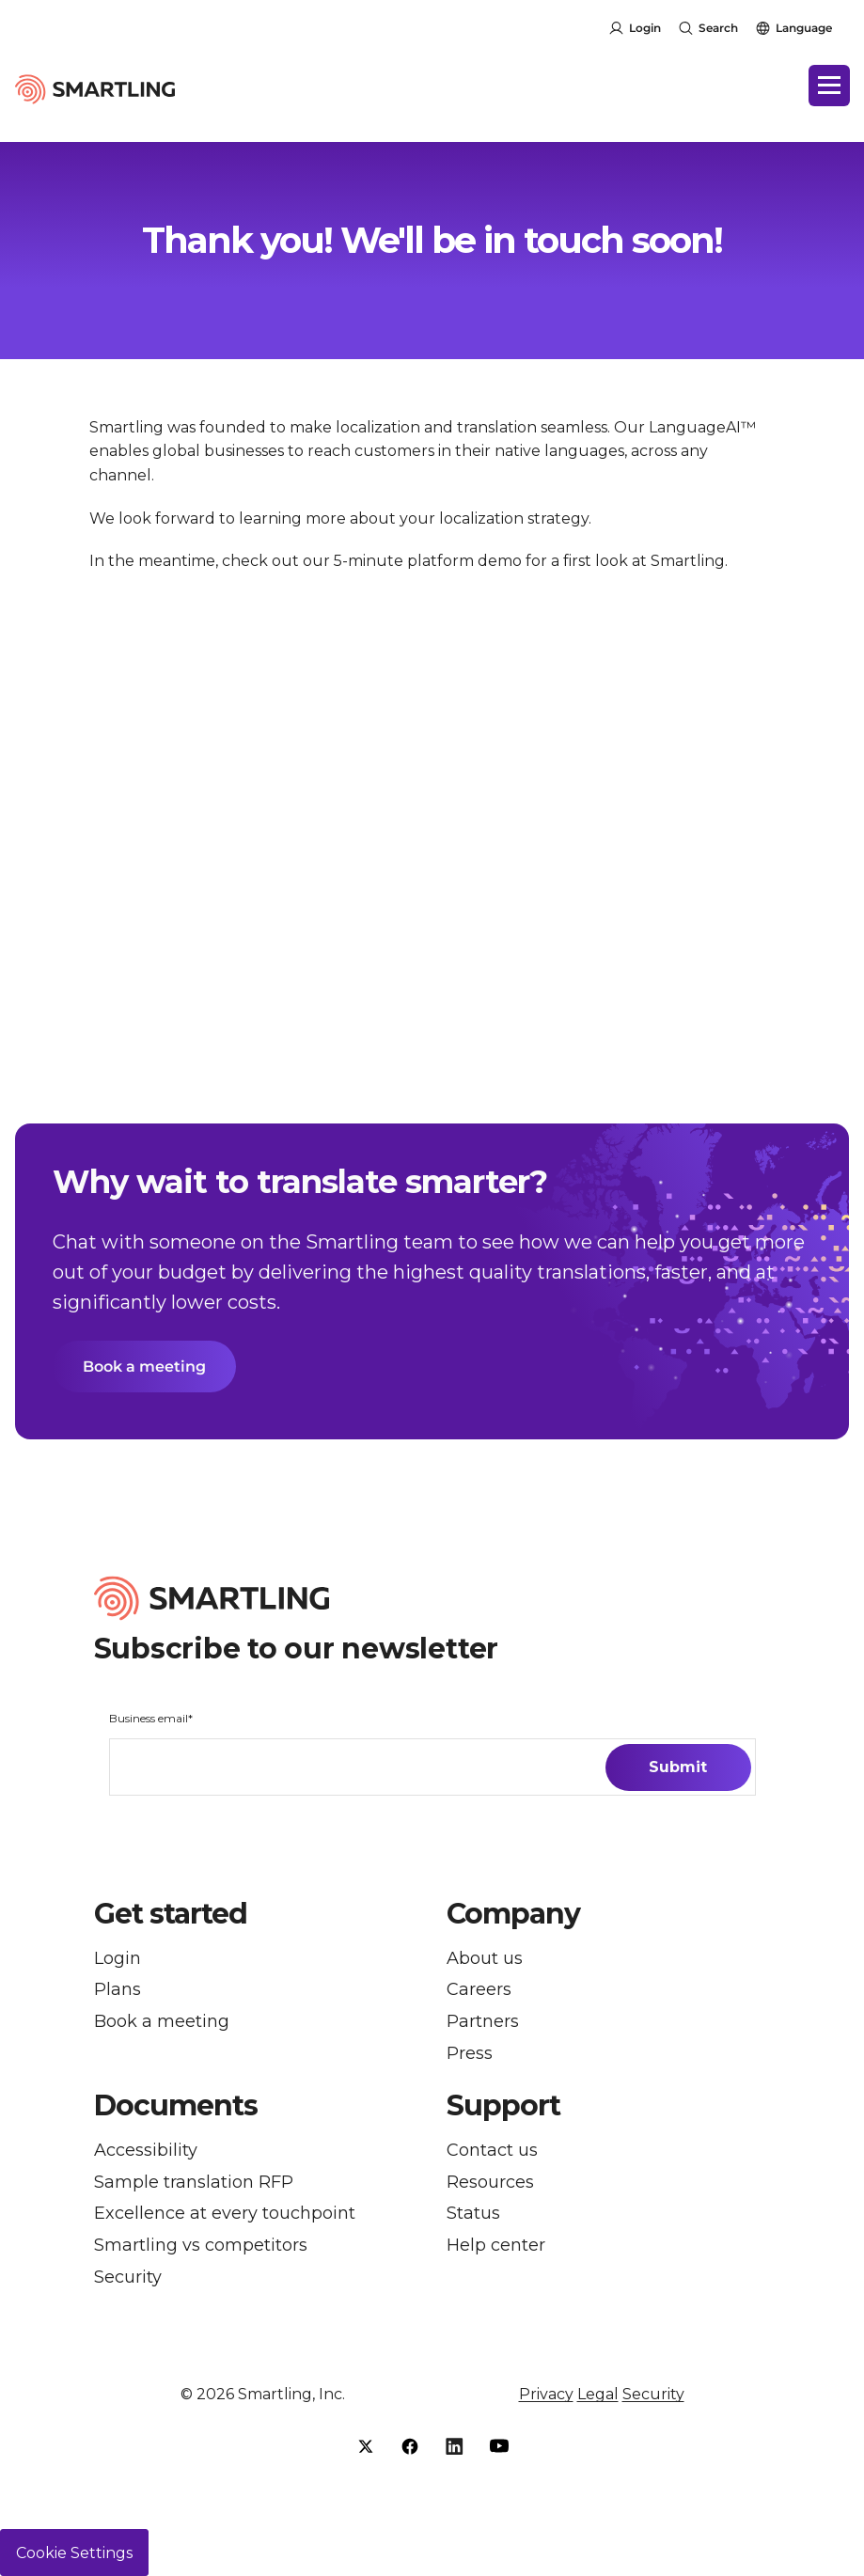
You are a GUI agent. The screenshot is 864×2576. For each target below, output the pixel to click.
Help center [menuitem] (496, 2245)
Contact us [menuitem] (492, 2150)
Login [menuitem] (117, 1959)
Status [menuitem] (473, 2213)
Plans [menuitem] (117, 1991)
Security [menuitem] (128, 2277)
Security (653, 2394)
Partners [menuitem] (483, 2022)
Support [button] (503, 2106)
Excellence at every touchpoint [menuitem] (224, 2213)
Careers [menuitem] (479, 1991)
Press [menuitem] (470, 2054)
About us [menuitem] (485, 1959)
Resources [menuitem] (490, 2182)
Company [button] (513, 1914)
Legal (598, 2394)
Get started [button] (170, 1914)
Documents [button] (176, 2106)
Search (718, 28)
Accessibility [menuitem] (145, 2150)
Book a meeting (144, 1366)
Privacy (546, 2394)
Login (645, 28)
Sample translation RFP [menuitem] (193, 2182)
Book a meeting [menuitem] (161, 2022)
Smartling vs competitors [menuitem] (200, 2245)
